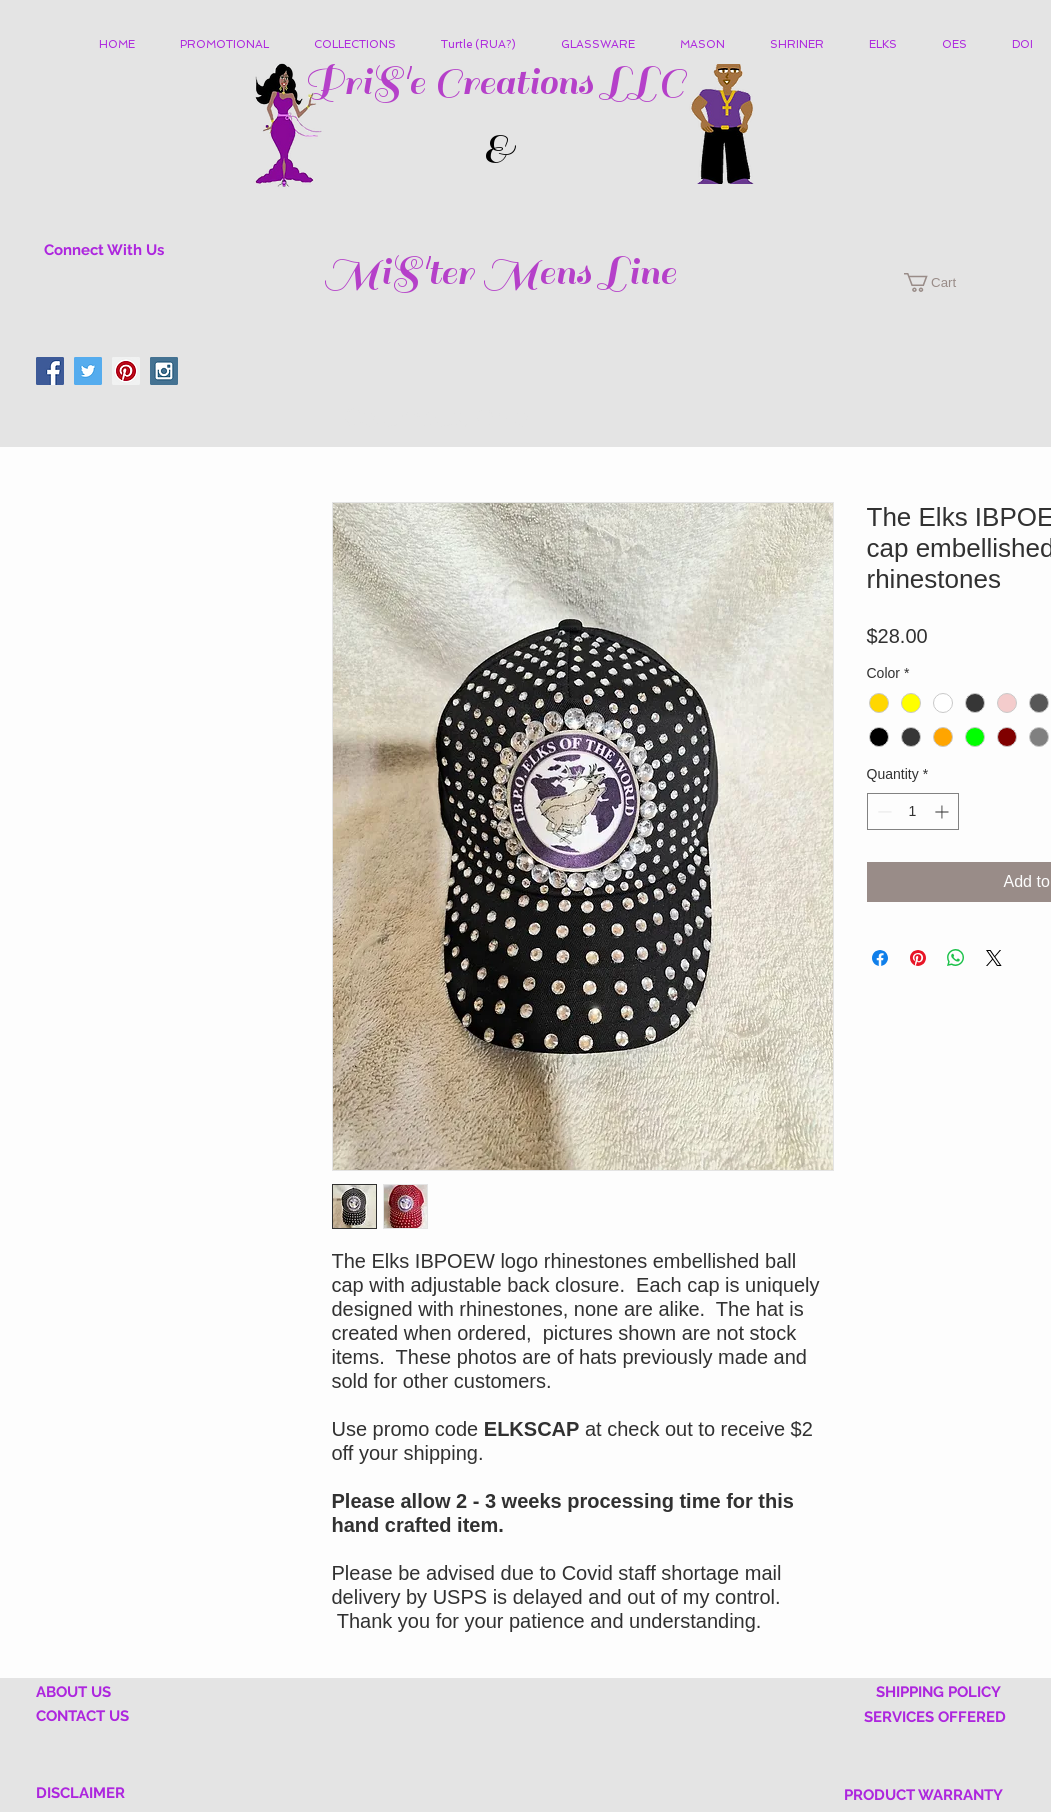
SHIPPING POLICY (938, 1692)
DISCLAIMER (80, 1793)
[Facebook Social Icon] (50, 371)
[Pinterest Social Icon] (126, 371)
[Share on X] (994, 958)
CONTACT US (82, 1716)
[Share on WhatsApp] (956, 958)
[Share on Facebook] (880, 958)
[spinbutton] (913, 811)
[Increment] (943, 811)
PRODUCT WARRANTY (923, 1795)
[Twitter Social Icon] (88, 371)
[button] (362, 45)
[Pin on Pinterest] (918, 958)
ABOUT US (73, 1692)
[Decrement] (882, 811)
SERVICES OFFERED (935, 1717)
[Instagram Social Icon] (164, 371)
